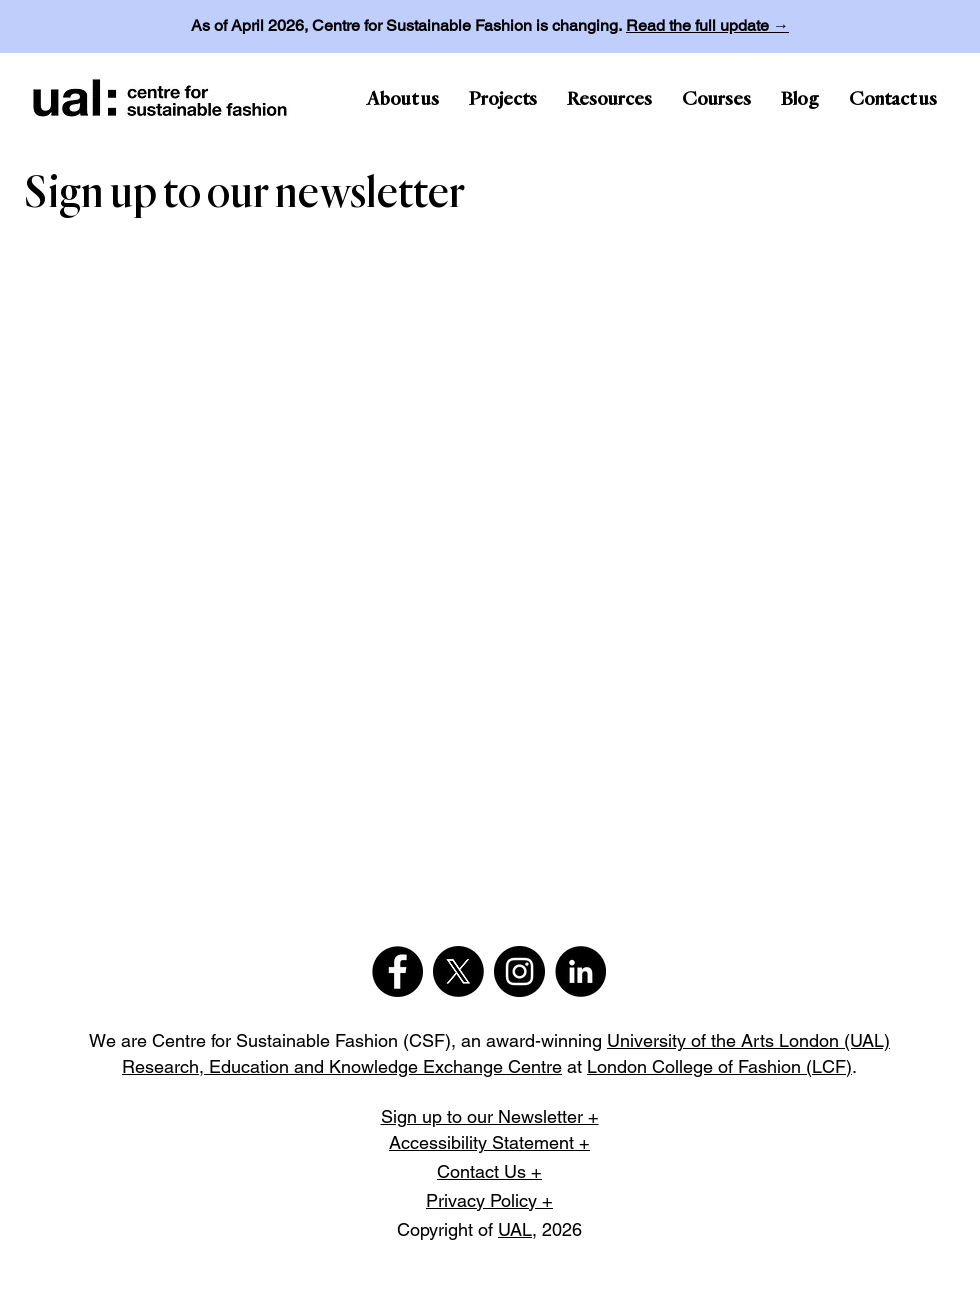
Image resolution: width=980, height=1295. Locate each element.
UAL (515, 1229)
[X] (458, 971)
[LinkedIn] (580, 971)
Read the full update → (707, 25)
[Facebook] (397, 971)
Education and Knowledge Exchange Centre (385, 1066)
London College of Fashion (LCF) (719, 1066)
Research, (165, 1066)
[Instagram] (519, 971)
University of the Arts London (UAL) (748, 1040)
